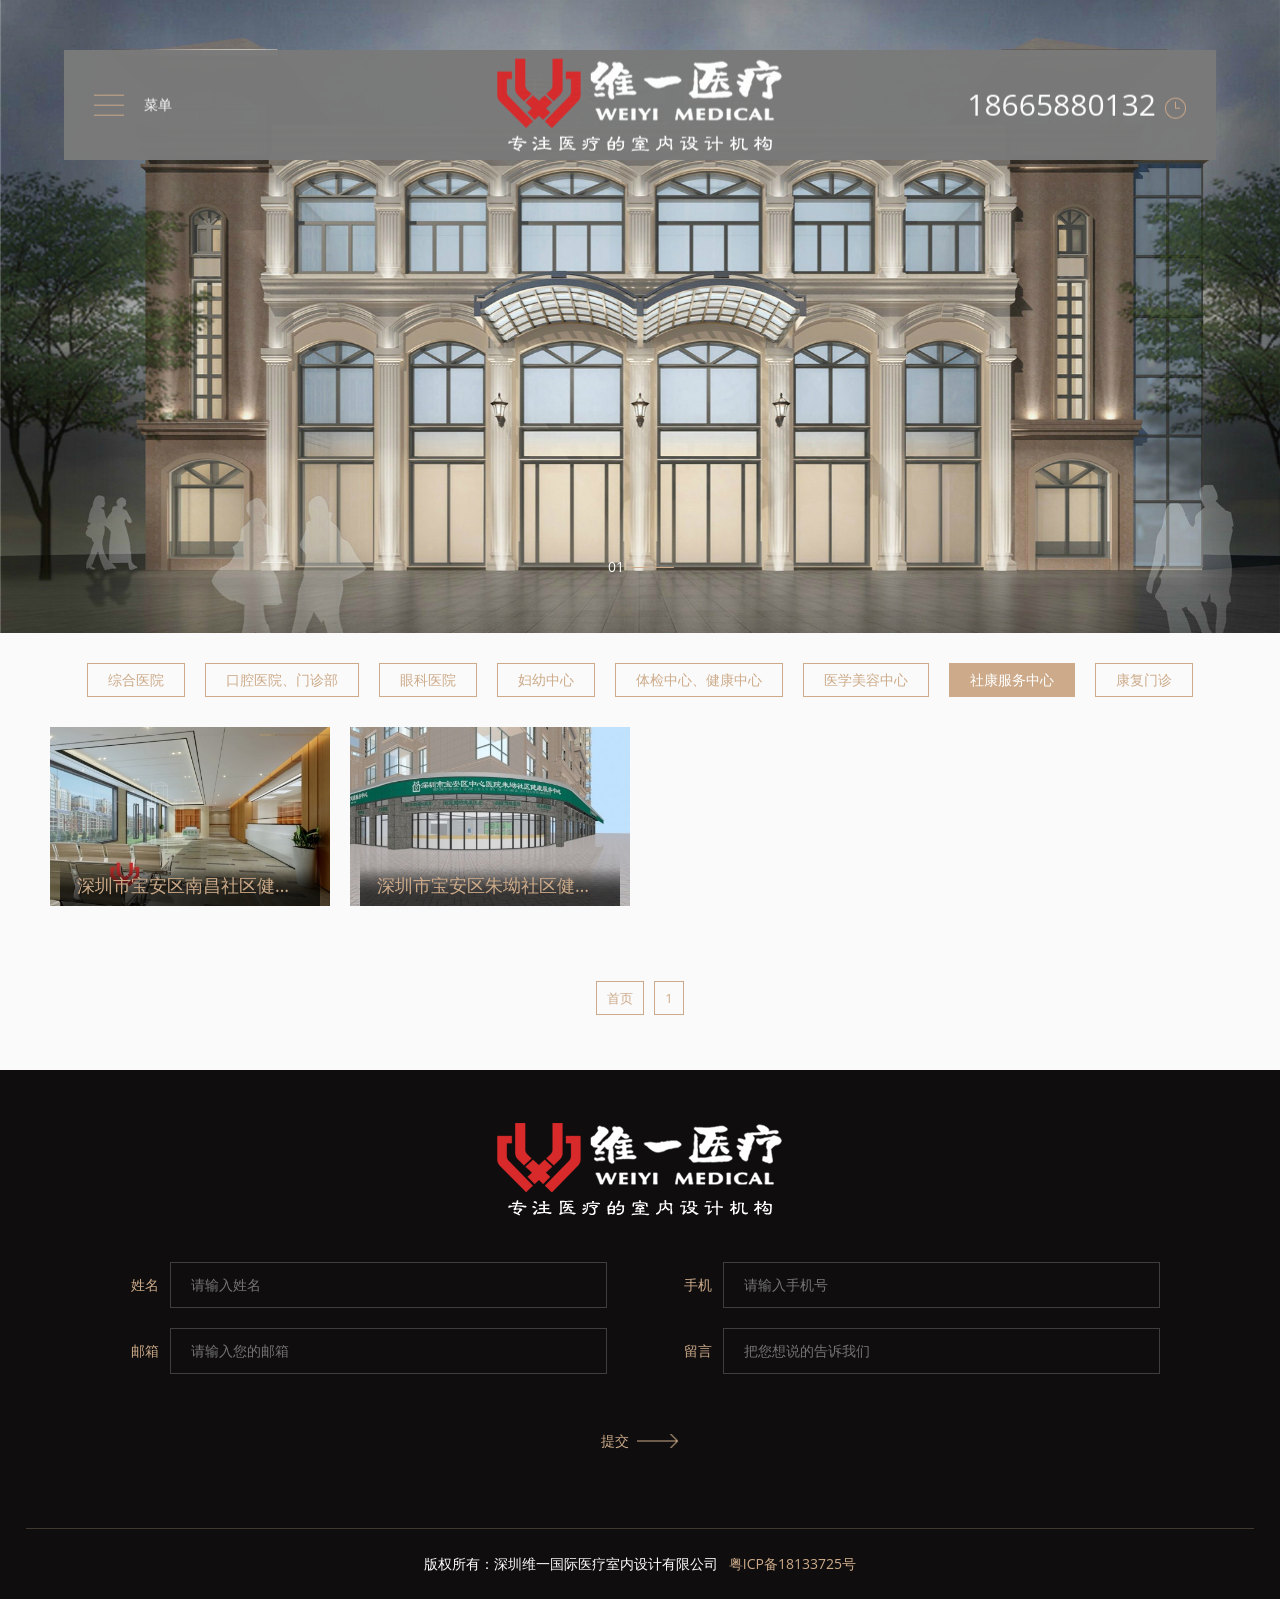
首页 (620, 998)
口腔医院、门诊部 (282, 679)
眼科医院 (428, 679)
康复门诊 (1144, 679)
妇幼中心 (546, 679)
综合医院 (136, 679)
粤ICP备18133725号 (792, 1563)
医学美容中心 (866, 679)
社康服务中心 (1012, 679)
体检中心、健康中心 (699, 679)
